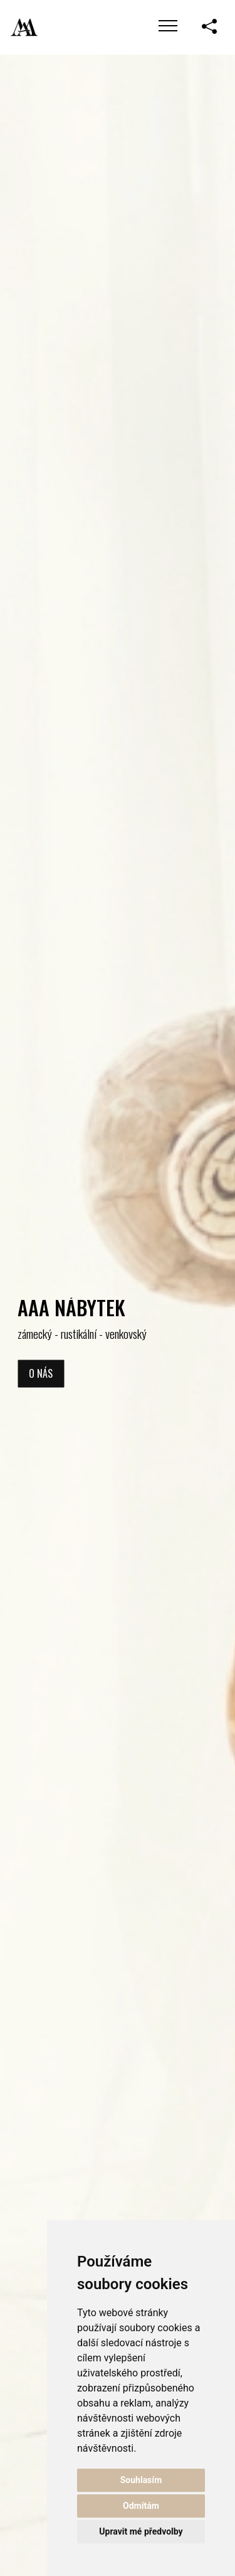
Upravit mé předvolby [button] (140, 2531)
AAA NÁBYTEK (71, 1307)
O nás (41, 1374)
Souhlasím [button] (141, 2480)
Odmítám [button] (141, 2506)
